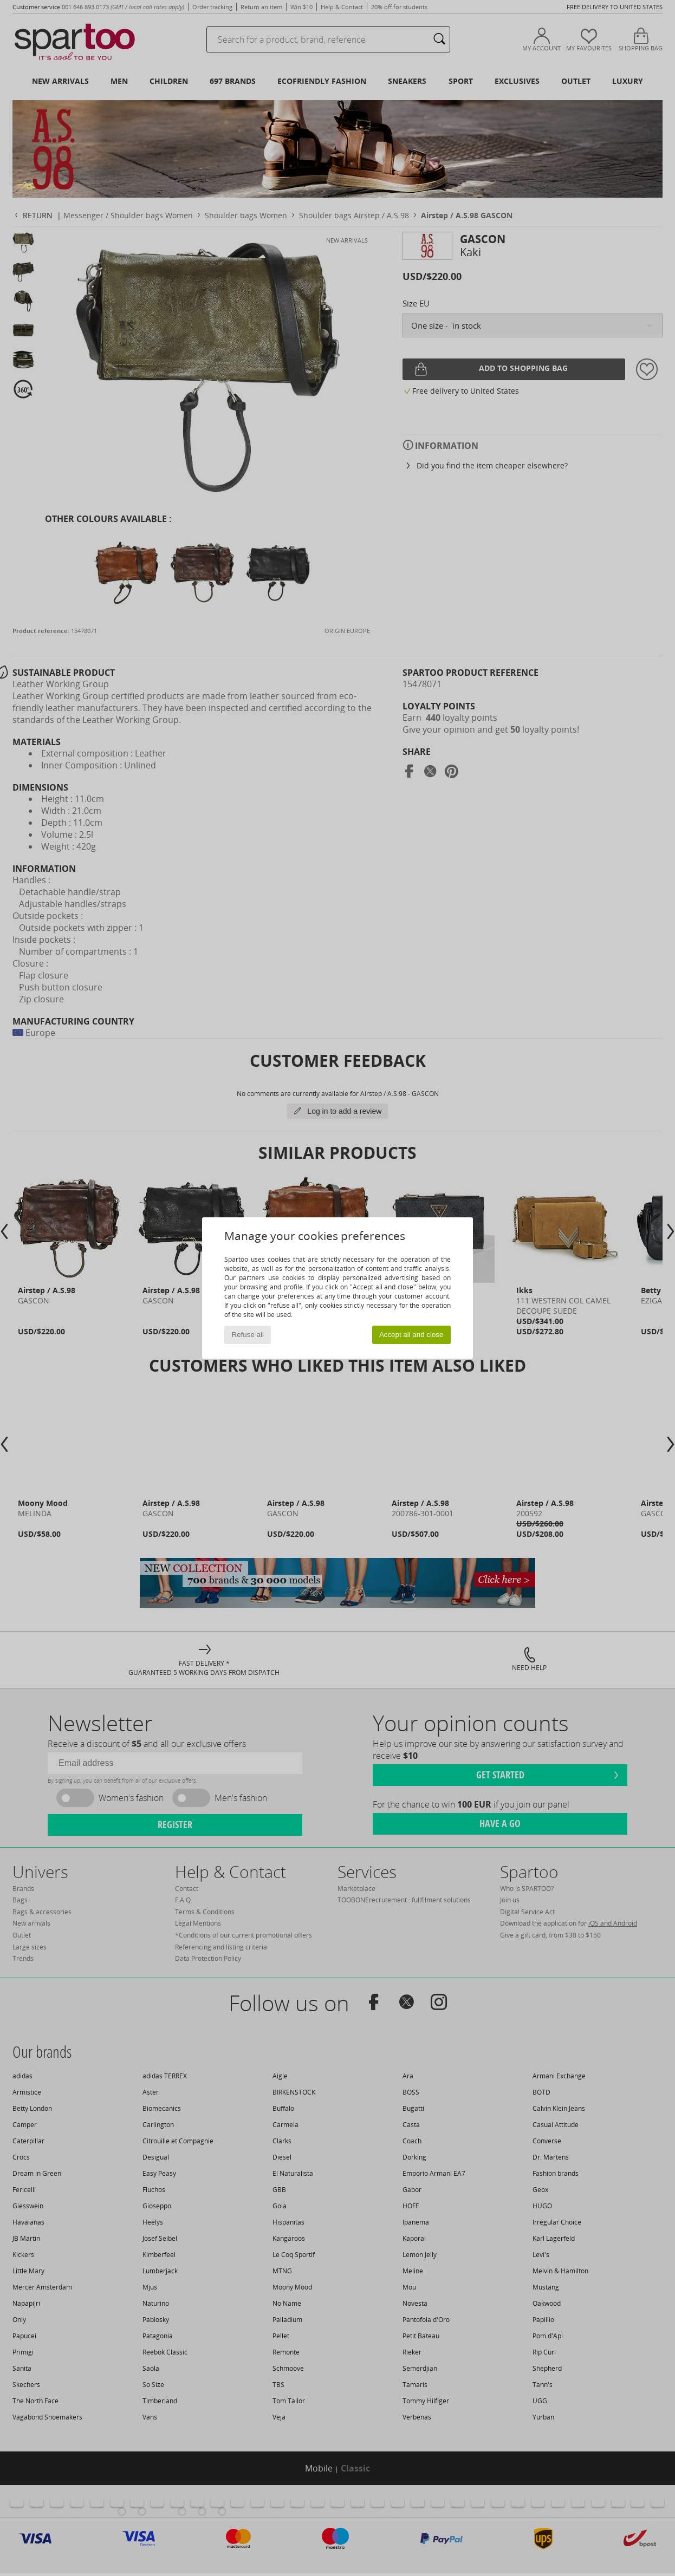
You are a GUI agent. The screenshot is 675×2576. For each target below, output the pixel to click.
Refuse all (248, 1335)
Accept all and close (411, 1335)
